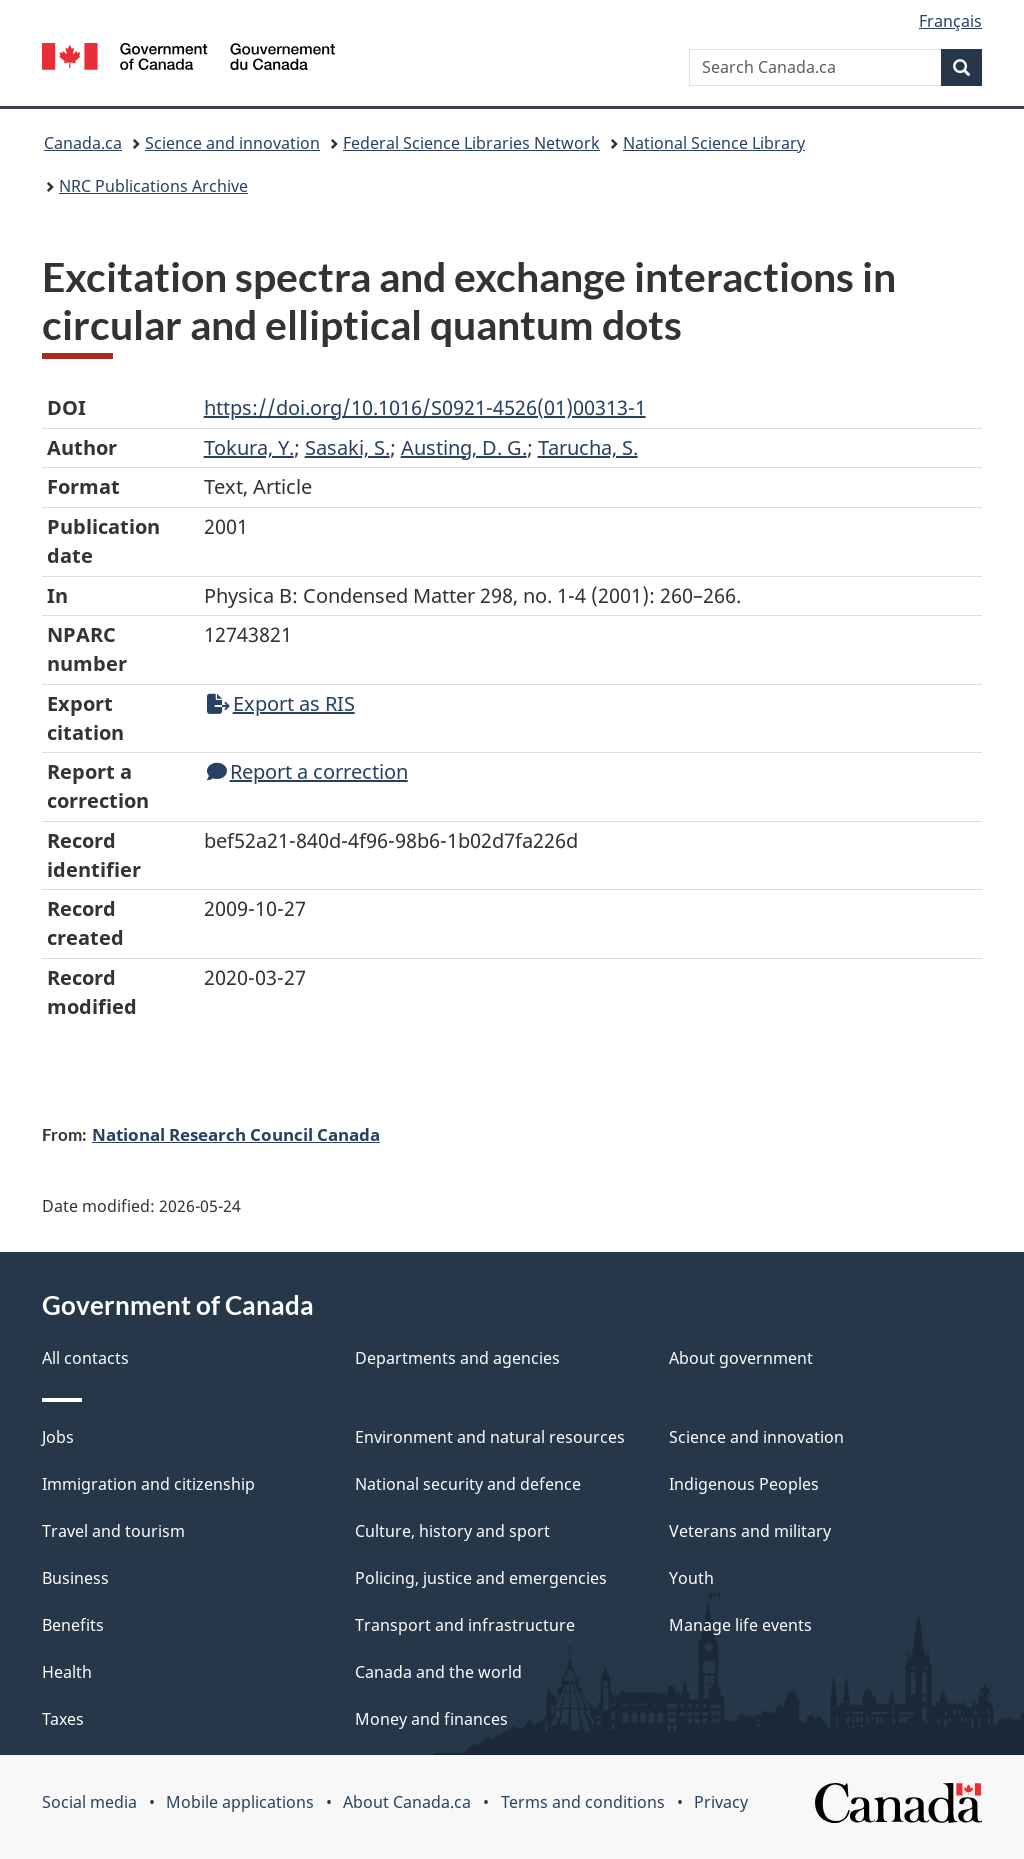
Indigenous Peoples (744, 1484)
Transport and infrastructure (465, 1625)
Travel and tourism (113, 1531)
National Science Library (714, 143)
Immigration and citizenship (148, 1484)
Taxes (63, 1719)
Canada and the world (438, 1672)
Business (75, 1578)
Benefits (73, 1625)
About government (741, 1358)
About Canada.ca (407, 1802)
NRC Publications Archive (153, 186)
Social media (89, 1802)
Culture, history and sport (452, 1531)
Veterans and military (750, 1531)
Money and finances (431, 1719)
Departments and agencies (457, 1358)
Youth (691, 1578)
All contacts (85, 1358)
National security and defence (468, 1484)
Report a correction (307, 771)
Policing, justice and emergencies (481, 1578)
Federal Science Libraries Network (471, 143)
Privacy (721, 1802)
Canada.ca (83, 143)
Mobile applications (240, 1802)
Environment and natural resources (490, 1437)
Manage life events (740, 1625)
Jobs (58, 1437)
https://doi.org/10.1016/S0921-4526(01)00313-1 (425, 407)
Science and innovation (232, 143)
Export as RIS (281, 703)
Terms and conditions (583, 1802)
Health (67, 1672)
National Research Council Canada (236, 1134)
